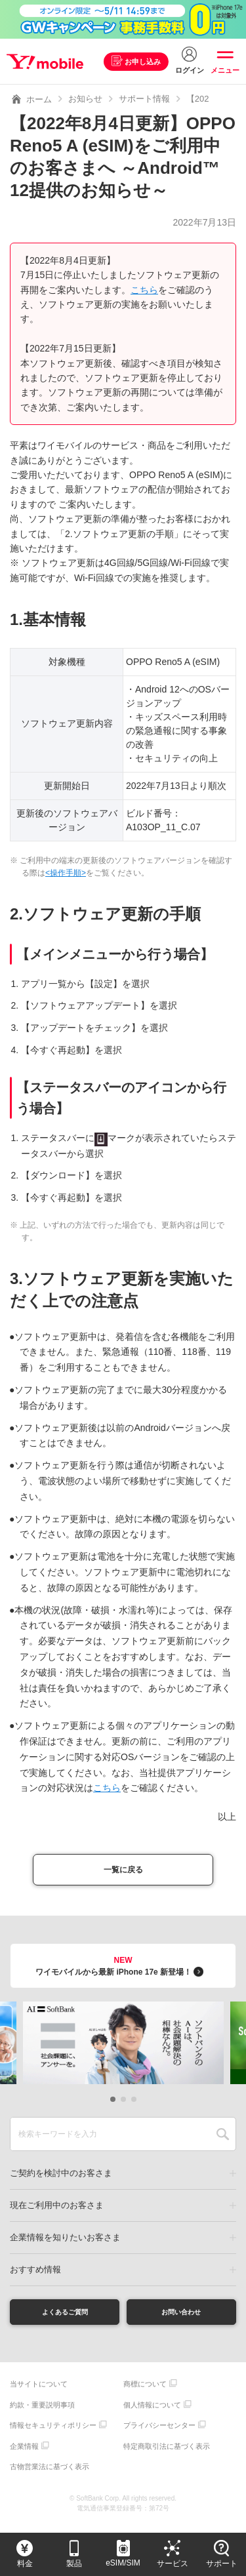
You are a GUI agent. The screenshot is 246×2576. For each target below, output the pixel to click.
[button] (112, 2103)
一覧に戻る (123, 1872)
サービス (172, 2563)
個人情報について (152, 2413)
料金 (25, 2563)
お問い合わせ (181, 2318)
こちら (144, 290)
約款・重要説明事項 (42, 2413)
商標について (145, 2393)
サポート (221, 2563)
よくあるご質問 (65, 2318)
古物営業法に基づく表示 (49, 2476)
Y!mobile (48, 61)
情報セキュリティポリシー (53, 2434)
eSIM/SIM (123, 2562)
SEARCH (223, 2138)
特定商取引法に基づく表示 (166, 2455)
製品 (74, 2563)
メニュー (225, 70)
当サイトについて (39, 2393)
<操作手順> (65, 872)
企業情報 (24, 2455)
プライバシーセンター (159, 2434)
